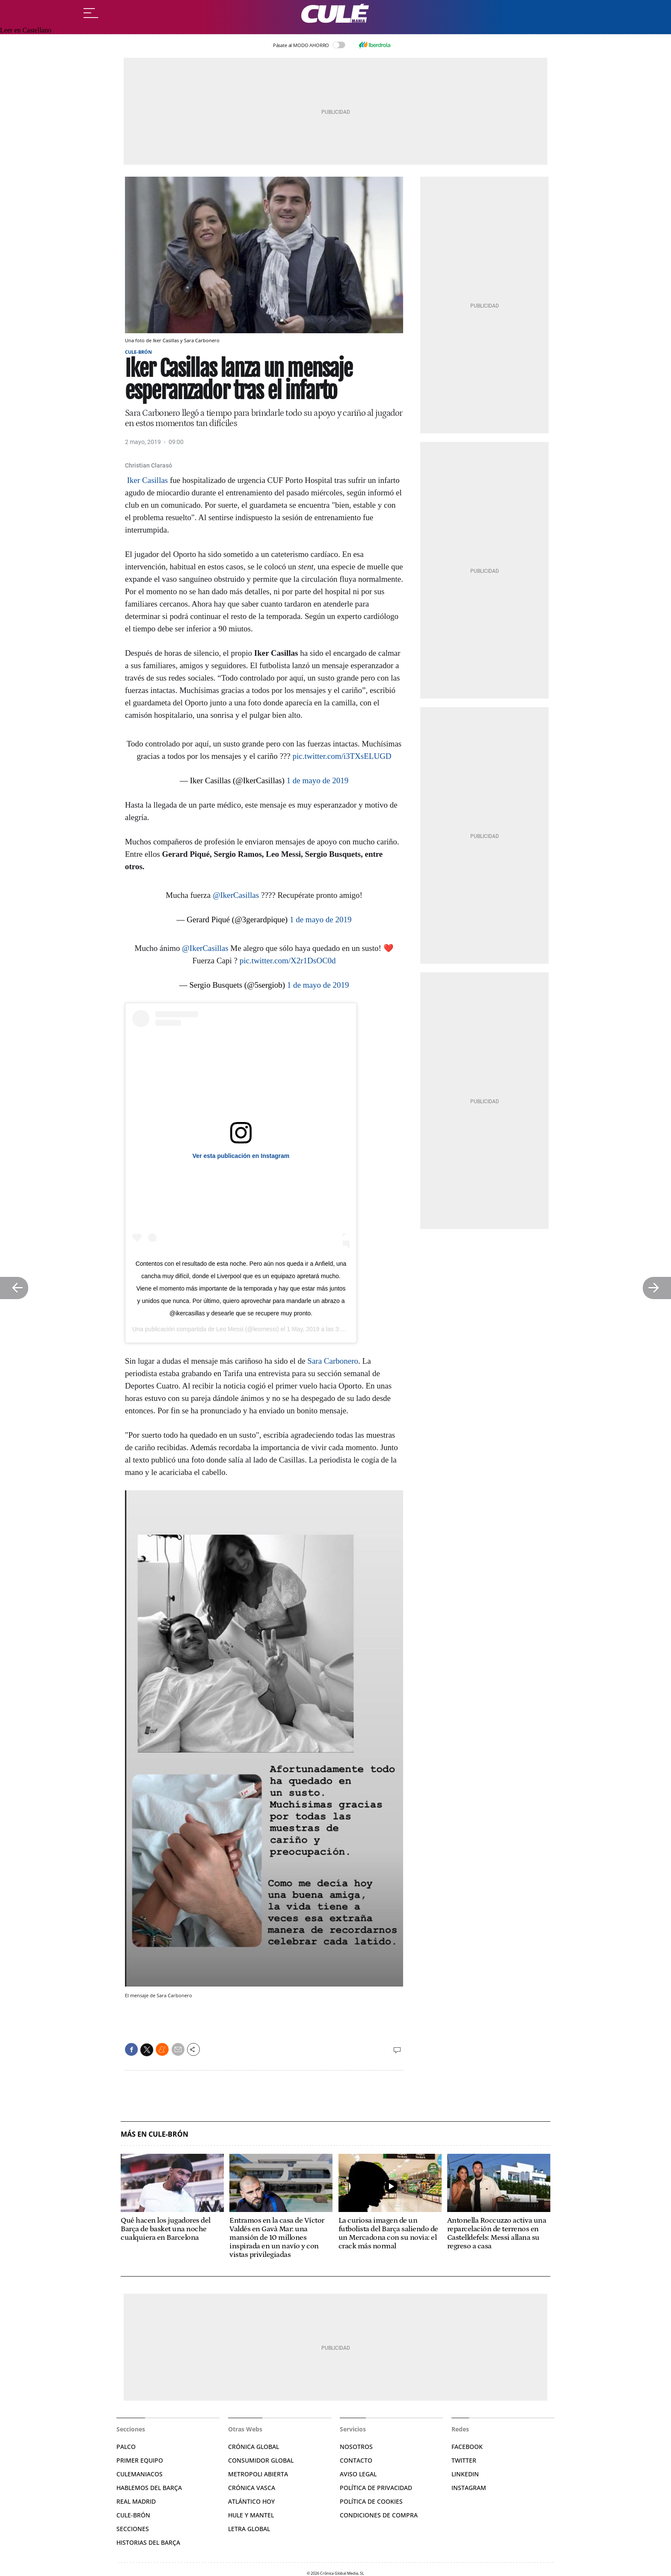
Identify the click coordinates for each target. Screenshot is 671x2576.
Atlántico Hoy (251, 2501)
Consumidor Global (261, 2460)
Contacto (356, 2460)
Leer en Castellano (25, 30)
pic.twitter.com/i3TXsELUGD (341, 756)
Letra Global (249, 2529)
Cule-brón (133, 2515)
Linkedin (465, 2474)
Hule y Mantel (251, 2515)
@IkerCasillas (236, 895)
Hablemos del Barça (149, 2488)
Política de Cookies (371, 2501)
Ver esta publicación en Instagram (241, 1155)
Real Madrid (136, 2501)
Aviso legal (358, 2474)
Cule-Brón (138, 352)
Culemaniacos (139, 2474)
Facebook (467, 2447)
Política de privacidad (376, 2488)
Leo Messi (229, 1329)
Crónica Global (253, 2447)
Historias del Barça (148, 2542)
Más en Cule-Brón (154, 2134)
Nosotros (356, 2447)
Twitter (463, 2460)
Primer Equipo (139, 2460)
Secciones (132, 2529)
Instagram (468, 2488)
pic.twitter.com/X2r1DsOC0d (288, 960)
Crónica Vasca (251, 2488)
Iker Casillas (146, 480)
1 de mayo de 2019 (318, 780)
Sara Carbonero (332, 1360)
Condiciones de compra (379, 2515)
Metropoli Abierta (258, 2474)
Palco (126, 2447)
